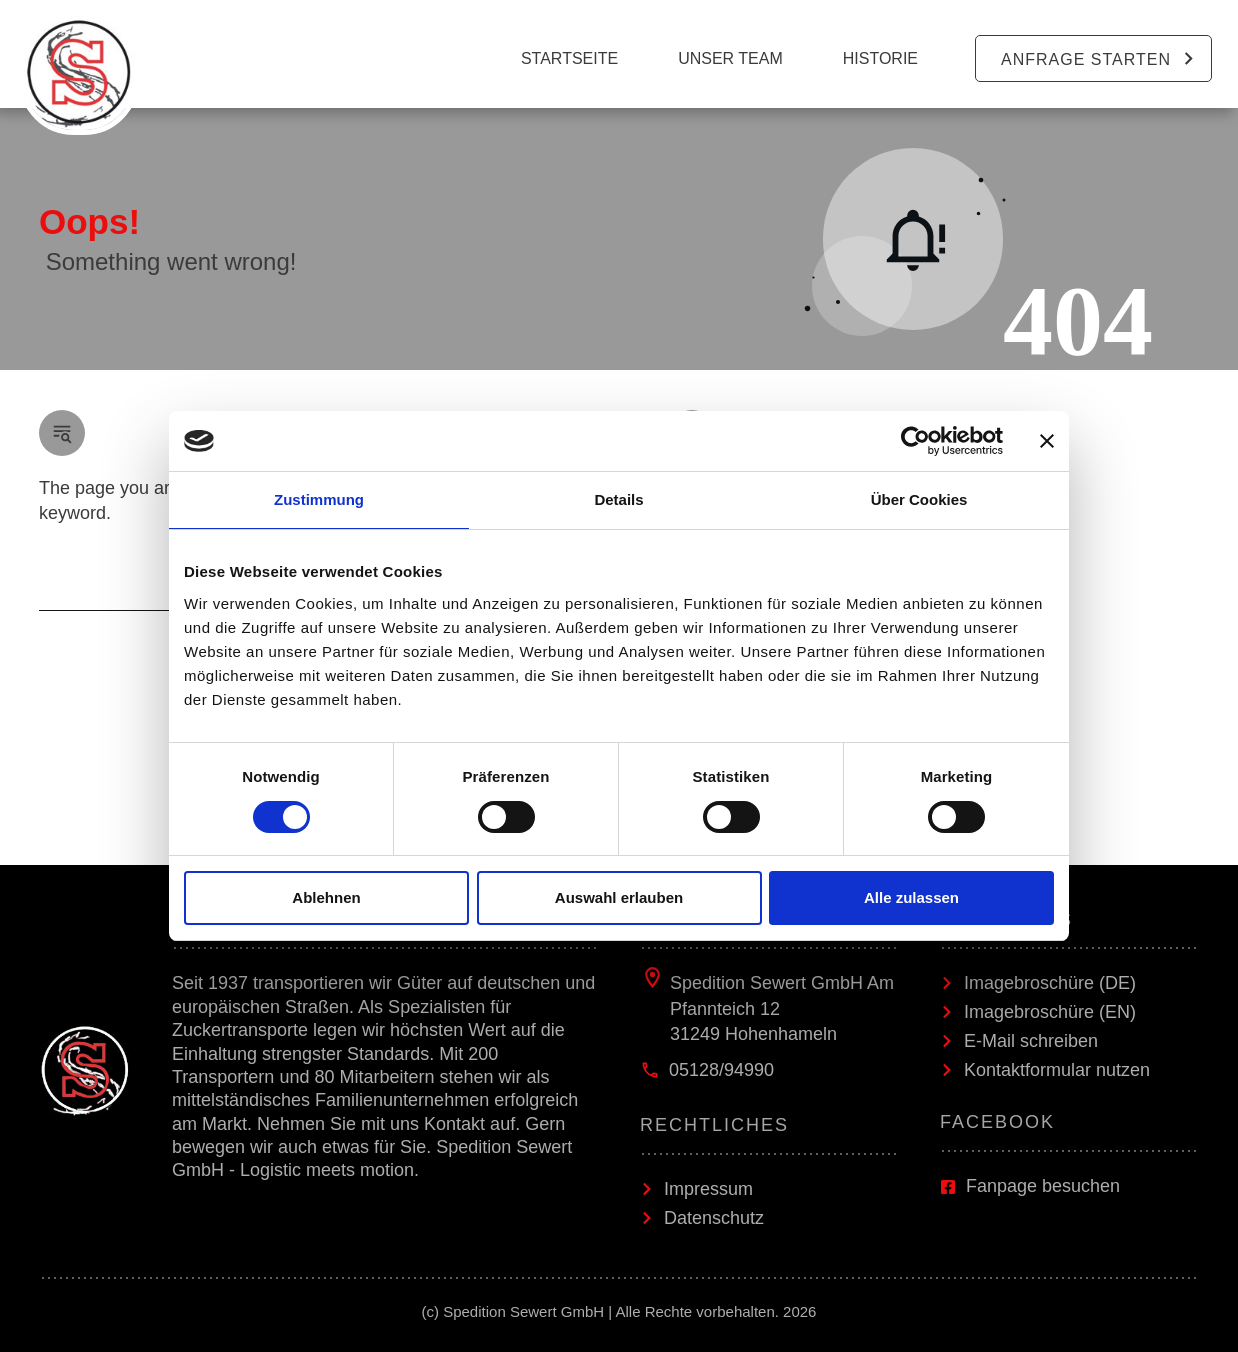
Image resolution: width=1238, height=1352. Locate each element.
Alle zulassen (911, 897)
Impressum (708, 1189)
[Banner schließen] (1047, 441)
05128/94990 (721, 1070)
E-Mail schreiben (1031, 1041)
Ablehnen (326, 897)
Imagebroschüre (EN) (1050, 1012)
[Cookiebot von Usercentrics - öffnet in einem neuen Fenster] (915, 441)
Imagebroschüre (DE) (1050, 983)
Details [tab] (618, 499)
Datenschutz (714, 1218)
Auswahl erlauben (619, 897)
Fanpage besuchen (1043, 1186)
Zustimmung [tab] (319, 499)
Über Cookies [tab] (919, 499)
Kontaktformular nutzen (1057, 1070)
